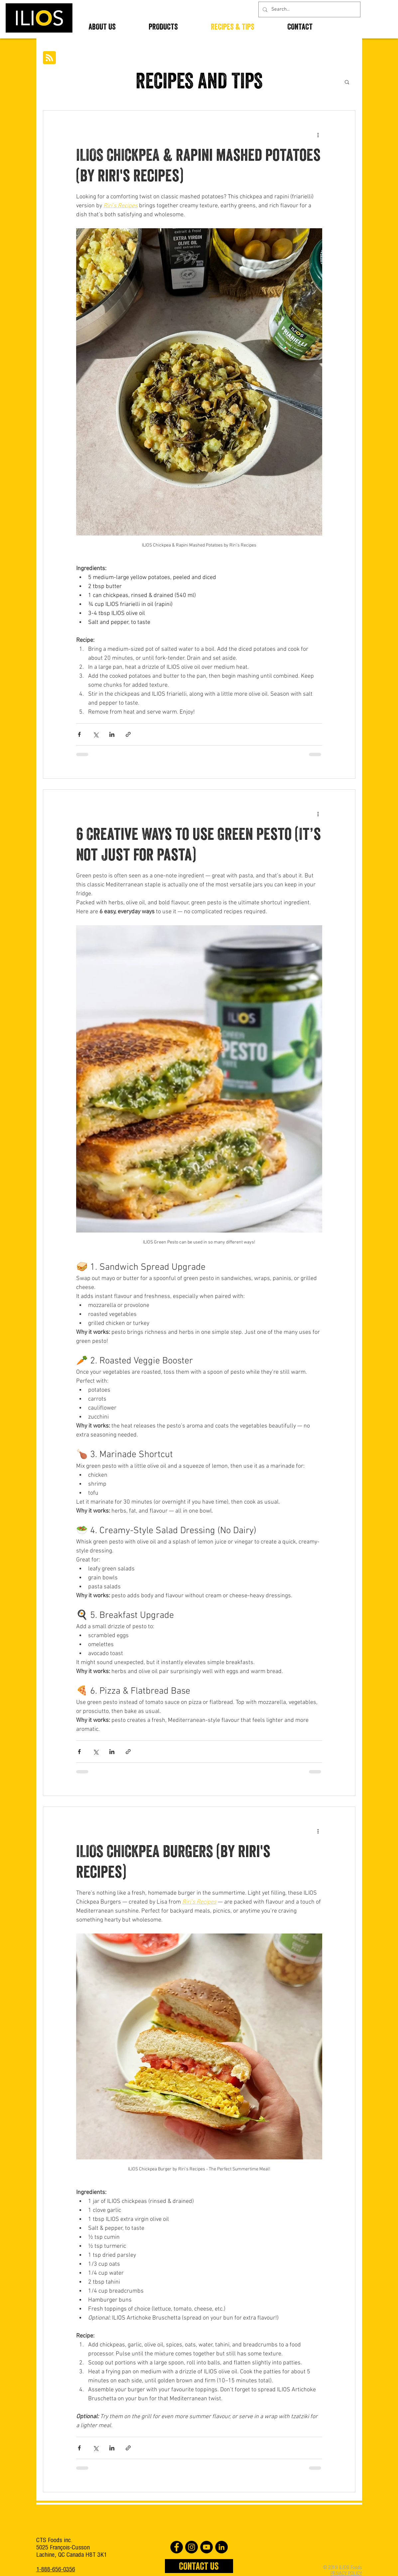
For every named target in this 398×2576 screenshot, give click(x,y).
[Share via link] (128, 734)
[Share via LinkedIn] (112, 734)
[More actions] (318, 135)
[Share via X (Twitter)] (95, 734)
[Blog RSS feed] (49, 58)
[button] (347, 82)
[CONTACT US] (199, 2566)
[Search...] (308, 9)
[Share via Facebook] (79, 734)
